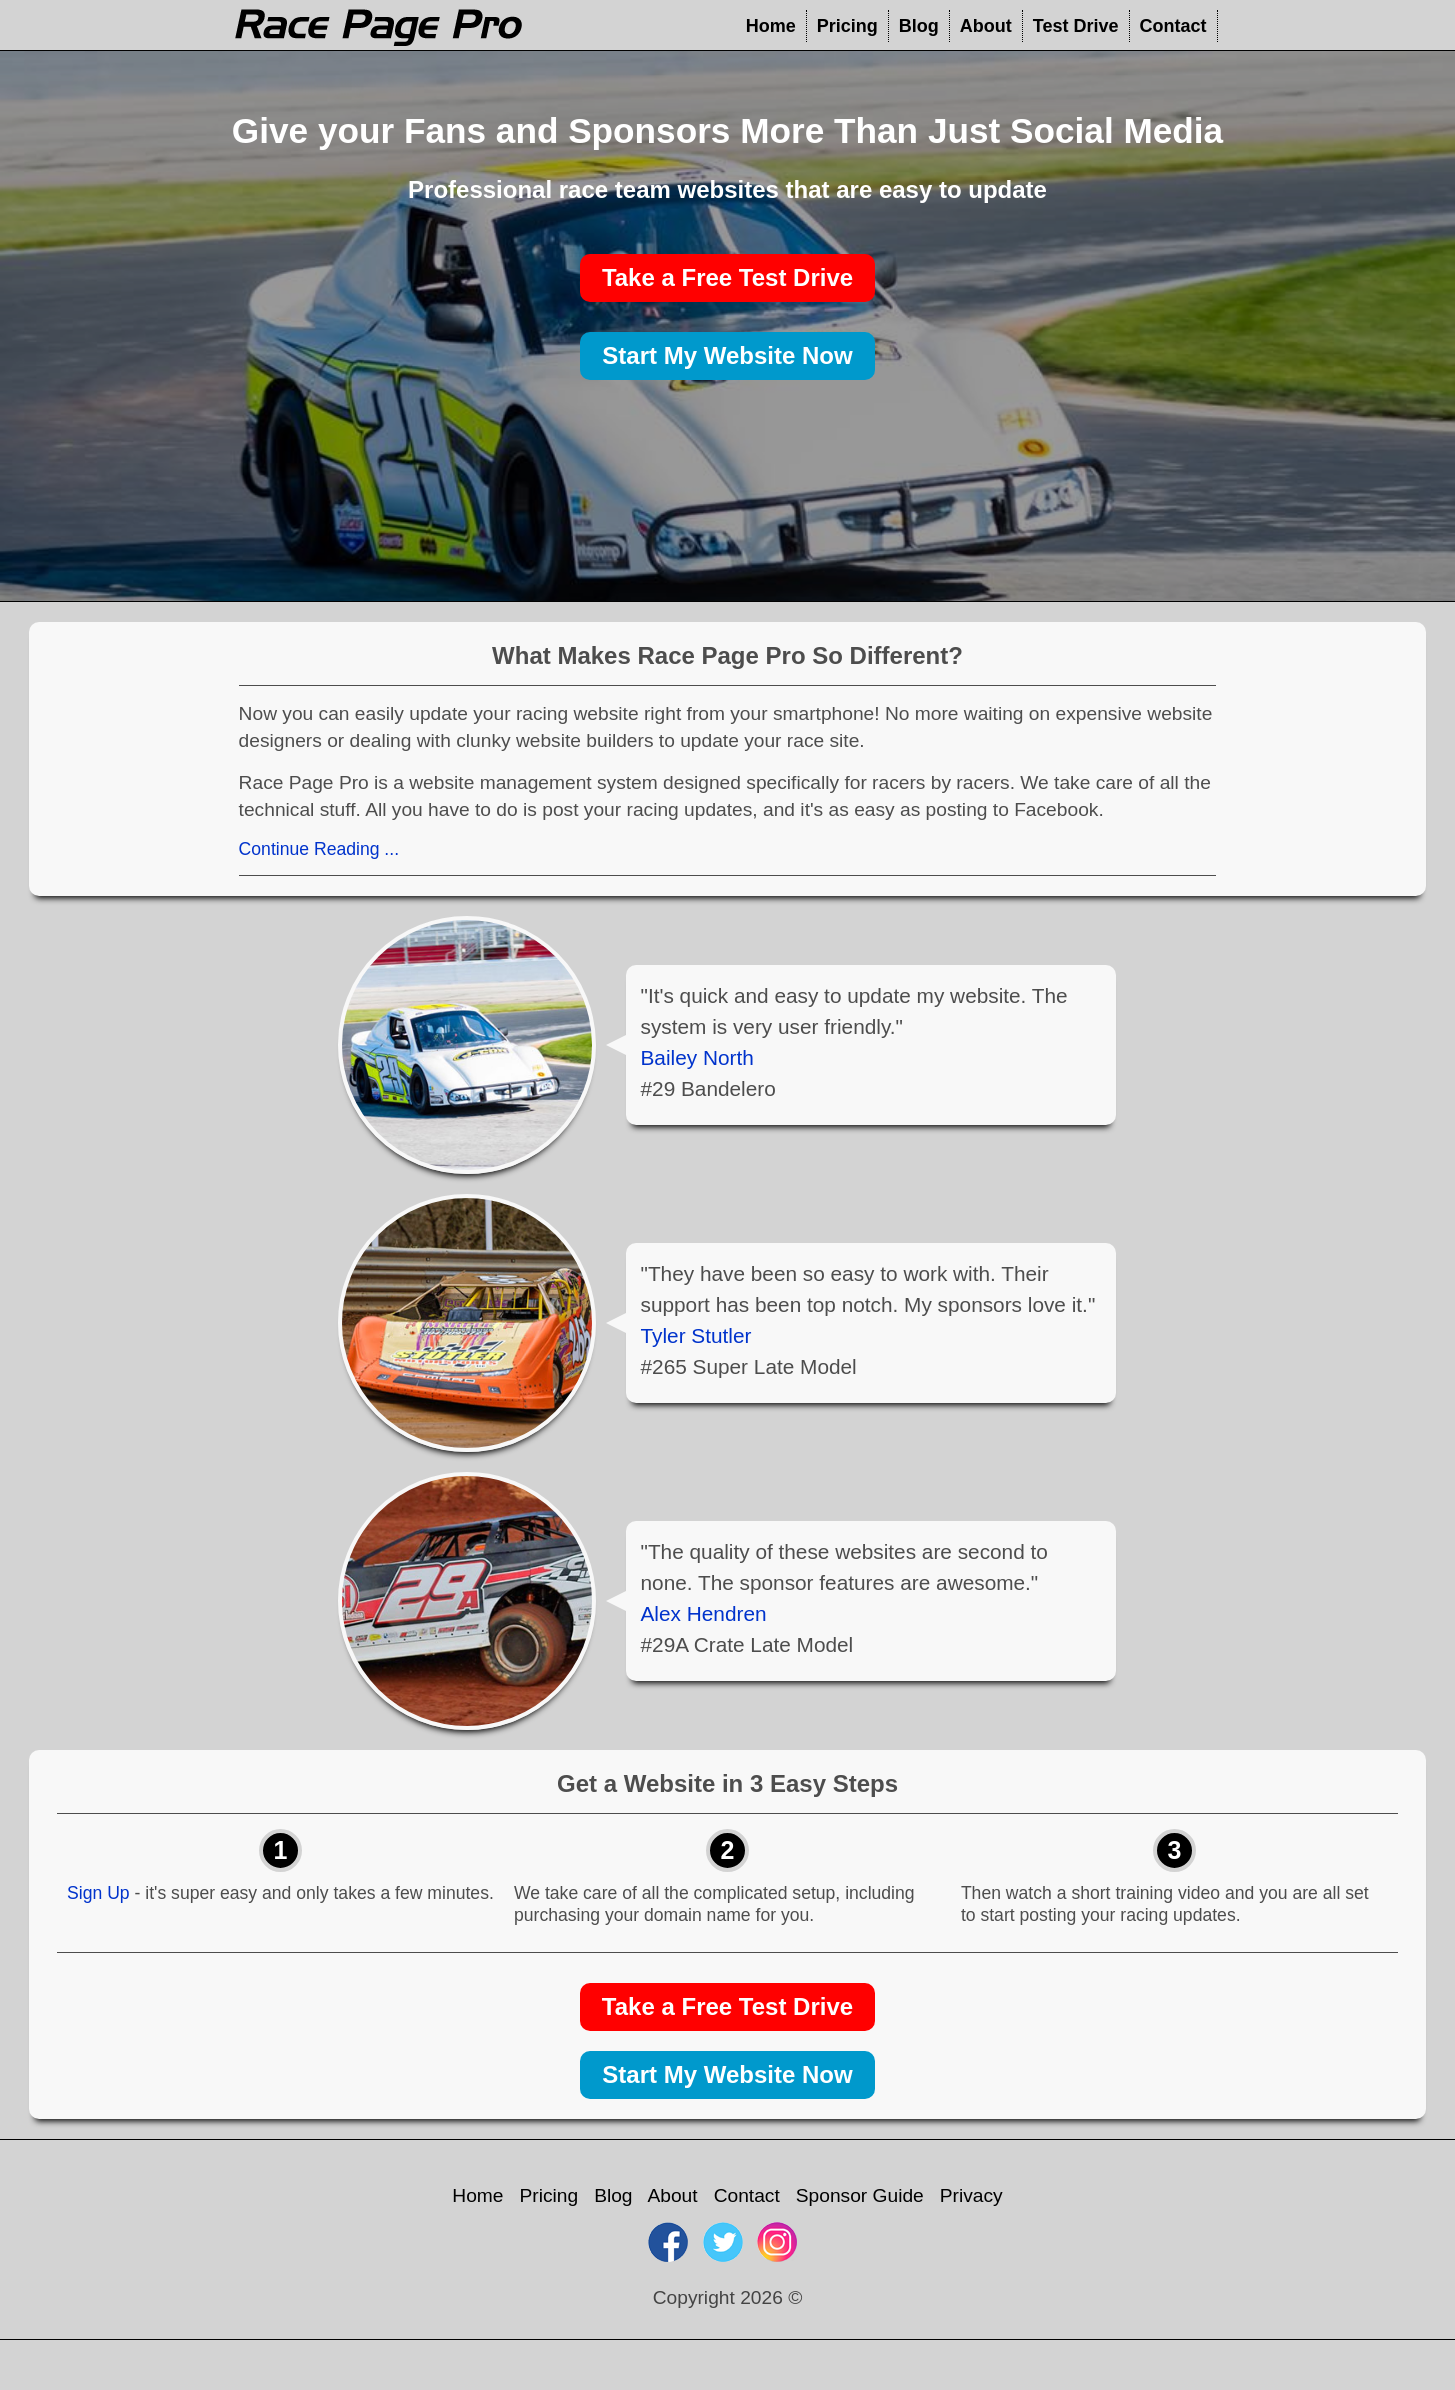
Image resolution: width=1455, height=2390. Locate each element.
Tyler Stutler (696, 1335)
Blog (919, 26)
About (986, 26)
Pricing (847, 26)
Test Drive (1076, 26)
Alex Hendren (704, 1613)
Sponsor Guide (860, 2195)
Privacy (971, 2195)
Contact (1173, 26)
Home (771, 26)
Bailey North (697, 1057)
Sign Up (98, 1893)
